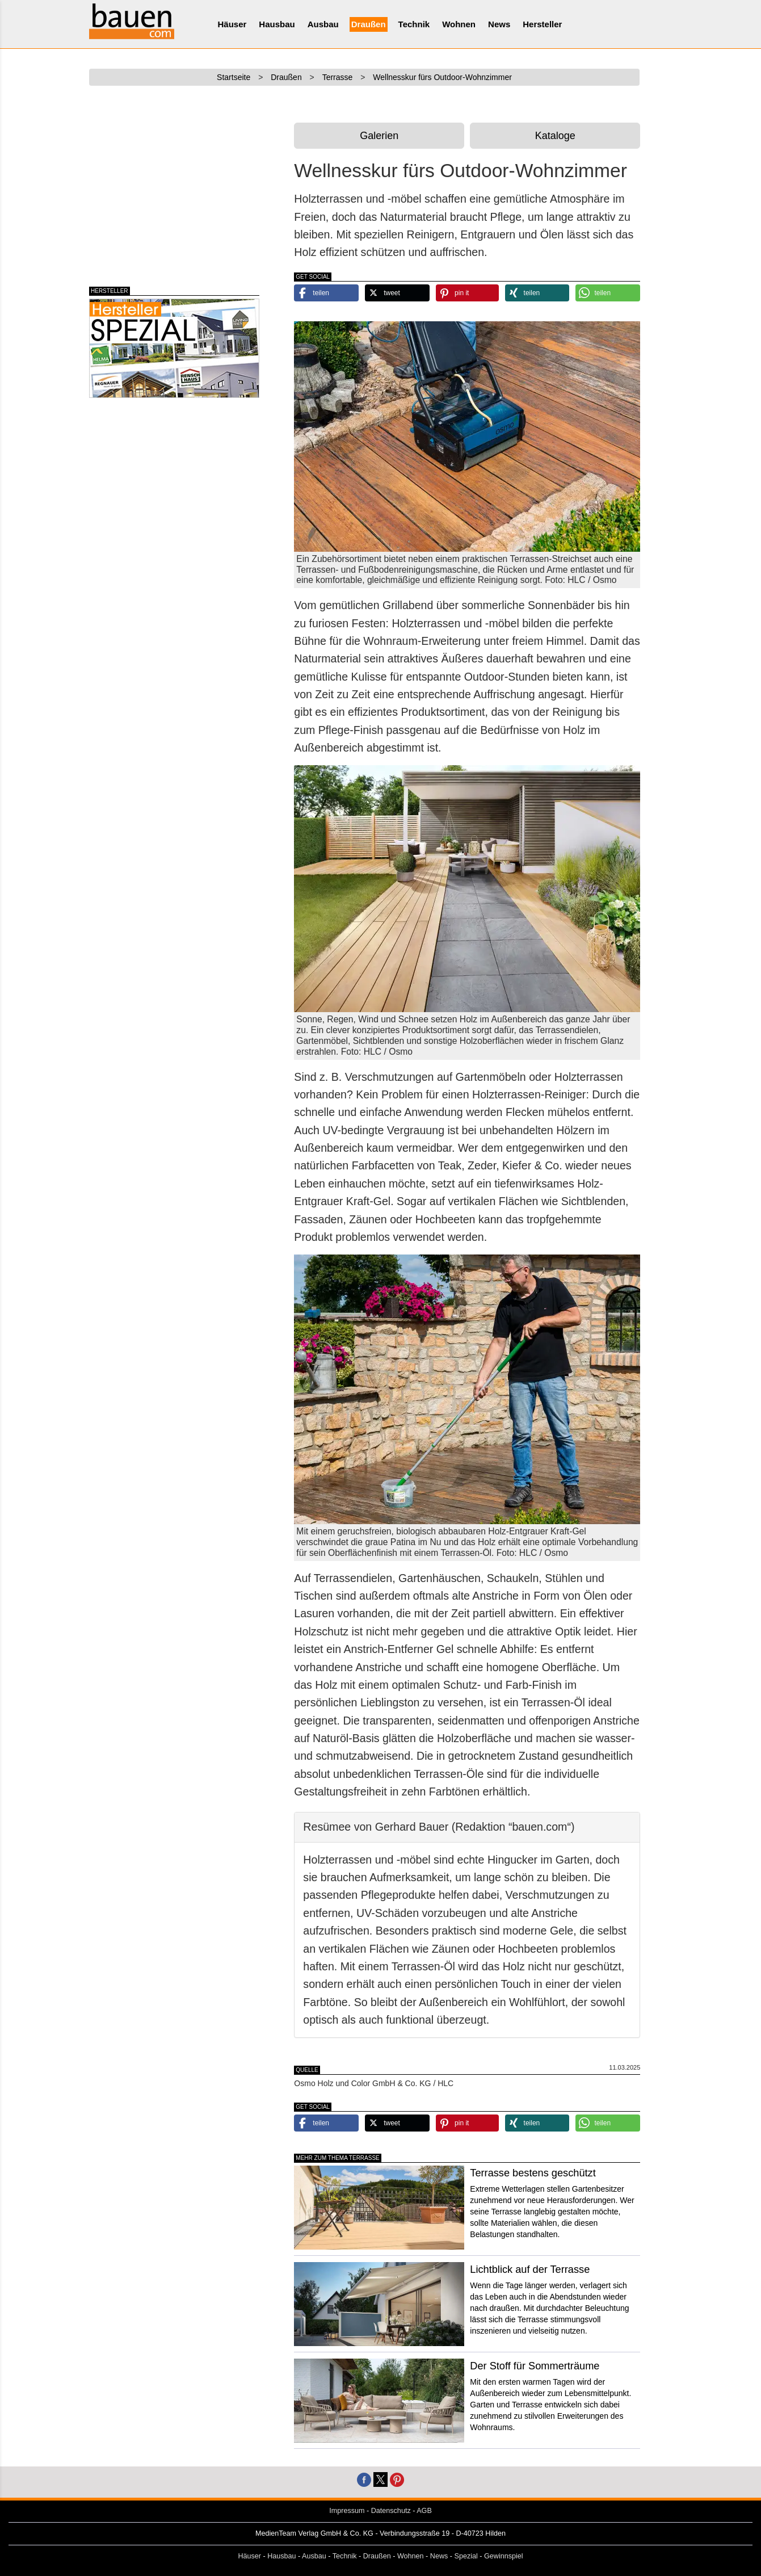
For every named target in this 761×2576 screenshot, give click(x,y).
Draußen (368, 24)
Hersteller (542, 24)
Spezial (466, 2556)
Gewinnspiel (503, 2556)
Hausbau (277, 24)
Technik (414, 24)
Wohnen (459, 24)
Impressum (346, 2511)
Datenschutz (391, 2511)
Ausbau (323, 24)
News (499, 24)
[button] (326, 292)
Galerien (379, 135)
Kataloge (555, 135)
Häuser (232, 24)
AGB (424, 2511)
